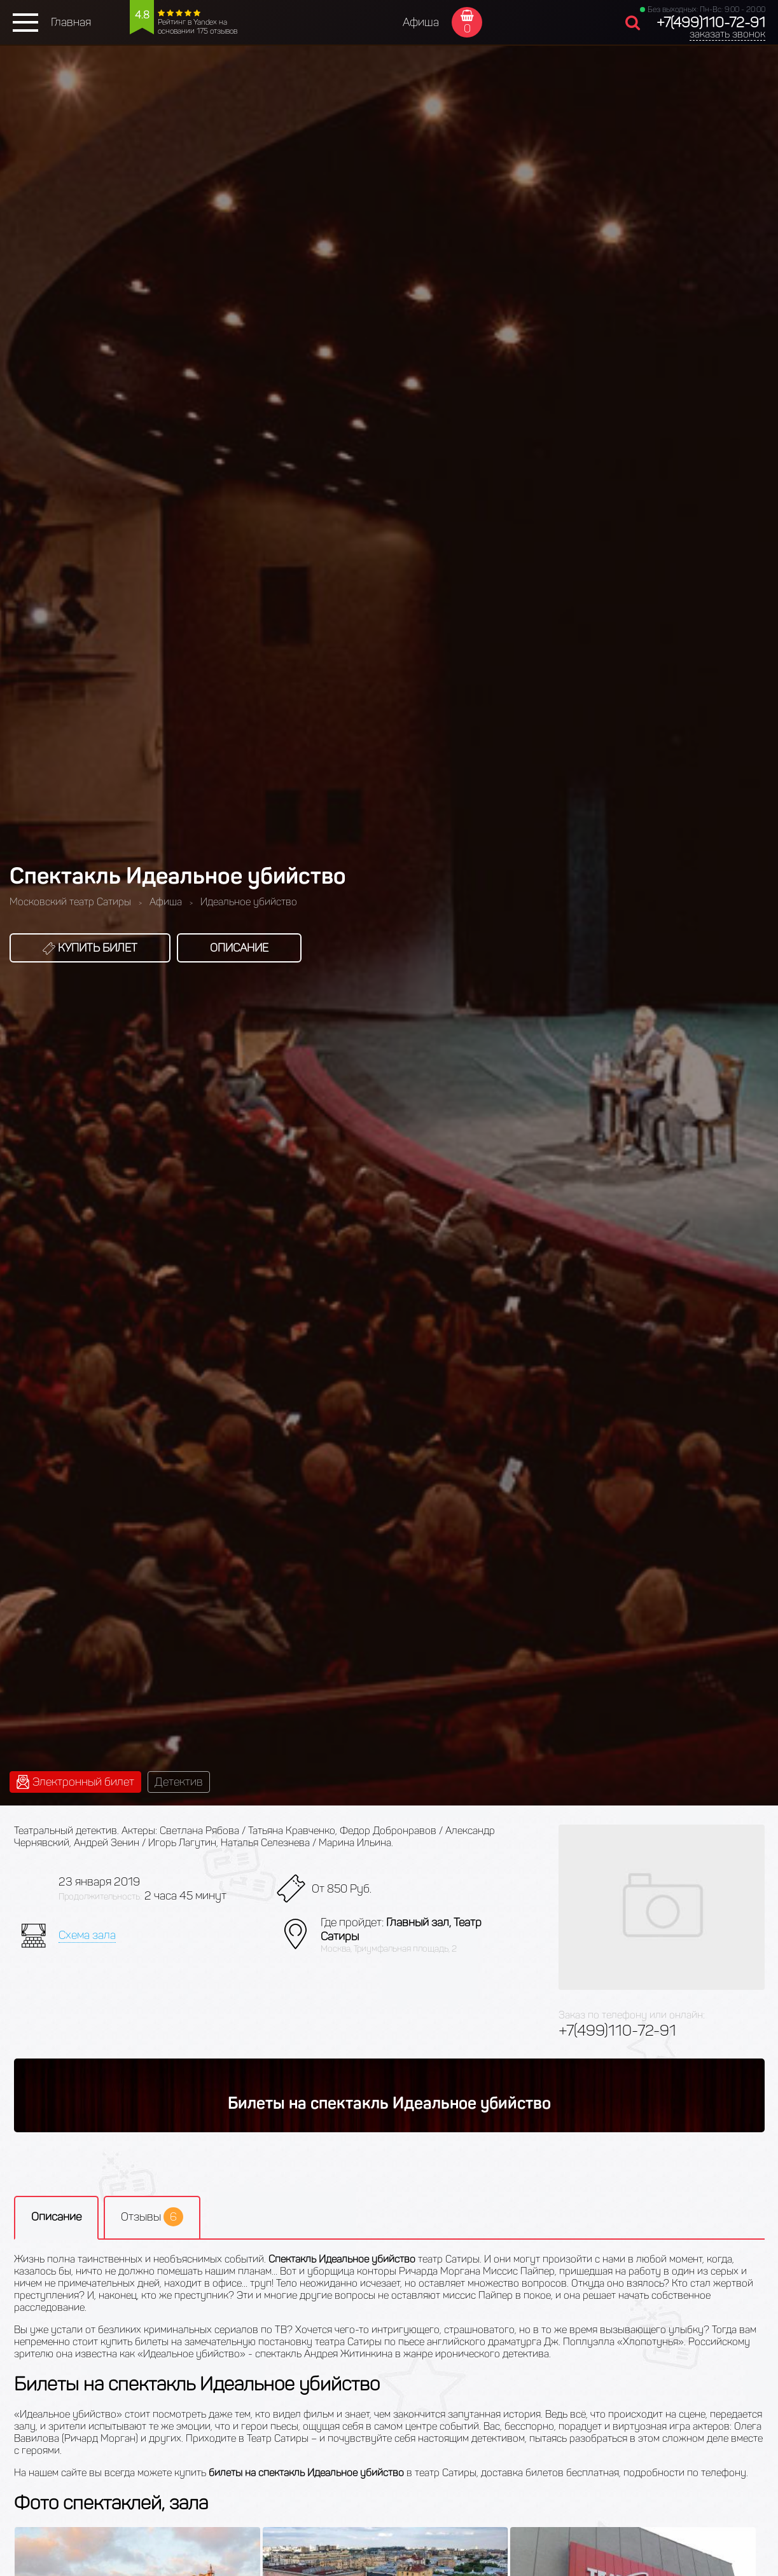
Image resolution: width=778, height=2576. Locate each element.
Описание (239, 948)
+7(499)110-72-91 (710, 22)
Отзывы (152, 2216)
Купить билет (90, 948)
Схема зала (87, 1935)
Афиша (421, 22)
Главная (71, 22)
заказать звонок (727, 34)
